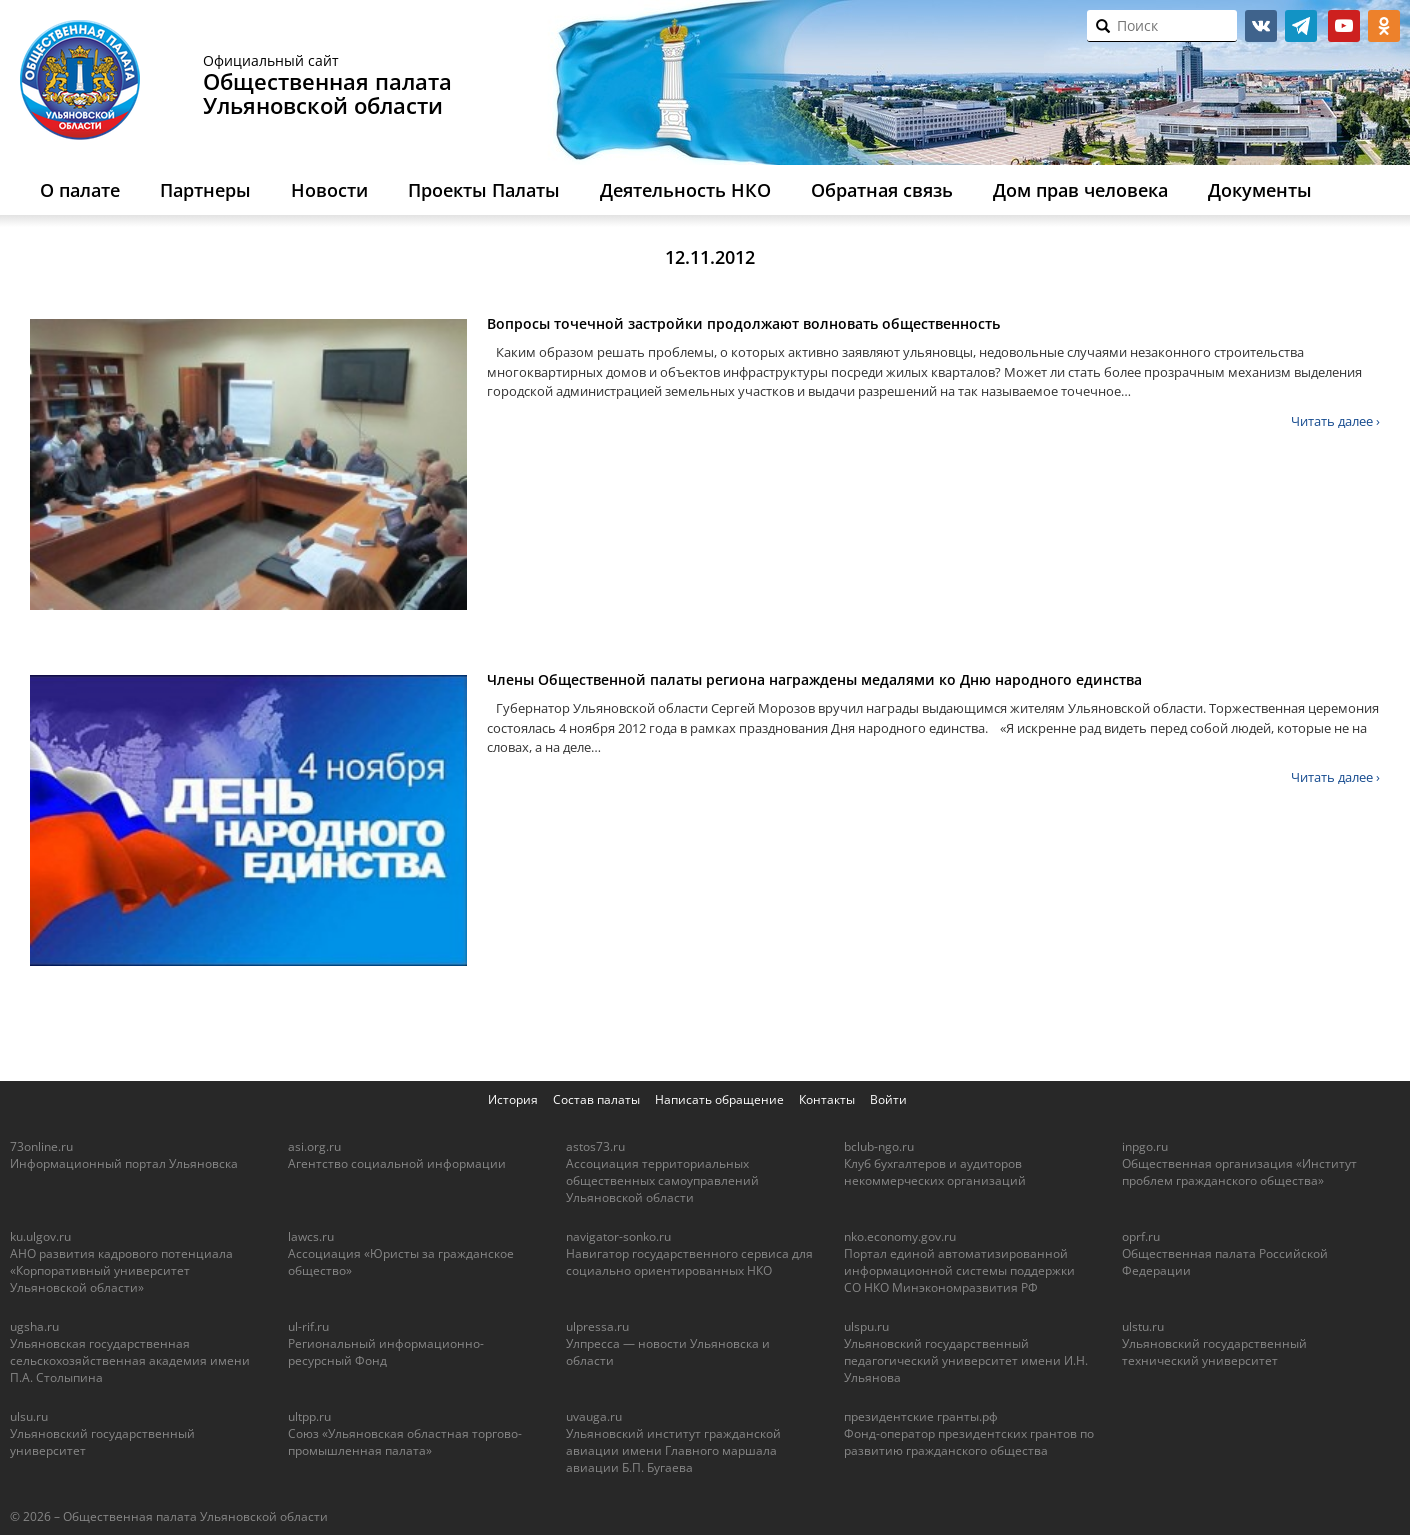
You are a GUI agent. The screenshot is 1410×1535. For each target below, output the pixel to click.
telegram (1301, 26)
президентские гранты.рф (921, 1416)
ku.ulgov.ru (40, 1236)
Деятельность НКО (685, 190)
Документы (1260, 190)
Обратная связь (882, 190)
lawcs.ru (311, 1236)
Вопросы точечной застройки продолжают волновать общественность (743, 323)
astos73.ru (595, 1146)
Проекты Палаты (484, 190)
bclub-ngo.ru (879, 1146)
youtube (1344, 26)
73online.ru (41, 1146)
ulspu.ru (866, 1326)
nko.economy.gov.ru (900, 1236)
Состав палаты (596, 1099)
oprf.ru (1141, 1236)
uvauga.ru (594, 1416)
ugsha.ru (34, 1326)
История (513, 1099)
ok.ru (1384, 26)
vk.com (1261, 26)
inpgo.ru (1145, 1146)
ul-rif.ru (308, 1326)
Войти (888, 1099)
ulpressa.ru (597, 1326)
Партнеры (205, 190)
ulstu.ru (1143, 1326)
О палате (80, 190)
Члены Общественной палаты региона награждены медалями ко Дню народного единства (814, 679)
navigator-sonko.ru (618, 1236)
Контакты (827, 1099)
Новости (329, 190)
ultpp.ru (309, 1416)
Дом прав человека (1080, 190)
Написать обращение (719, 1099)
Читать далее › (1335, 421)
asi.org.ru (314, 1146)
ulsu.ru (29, 1416)
